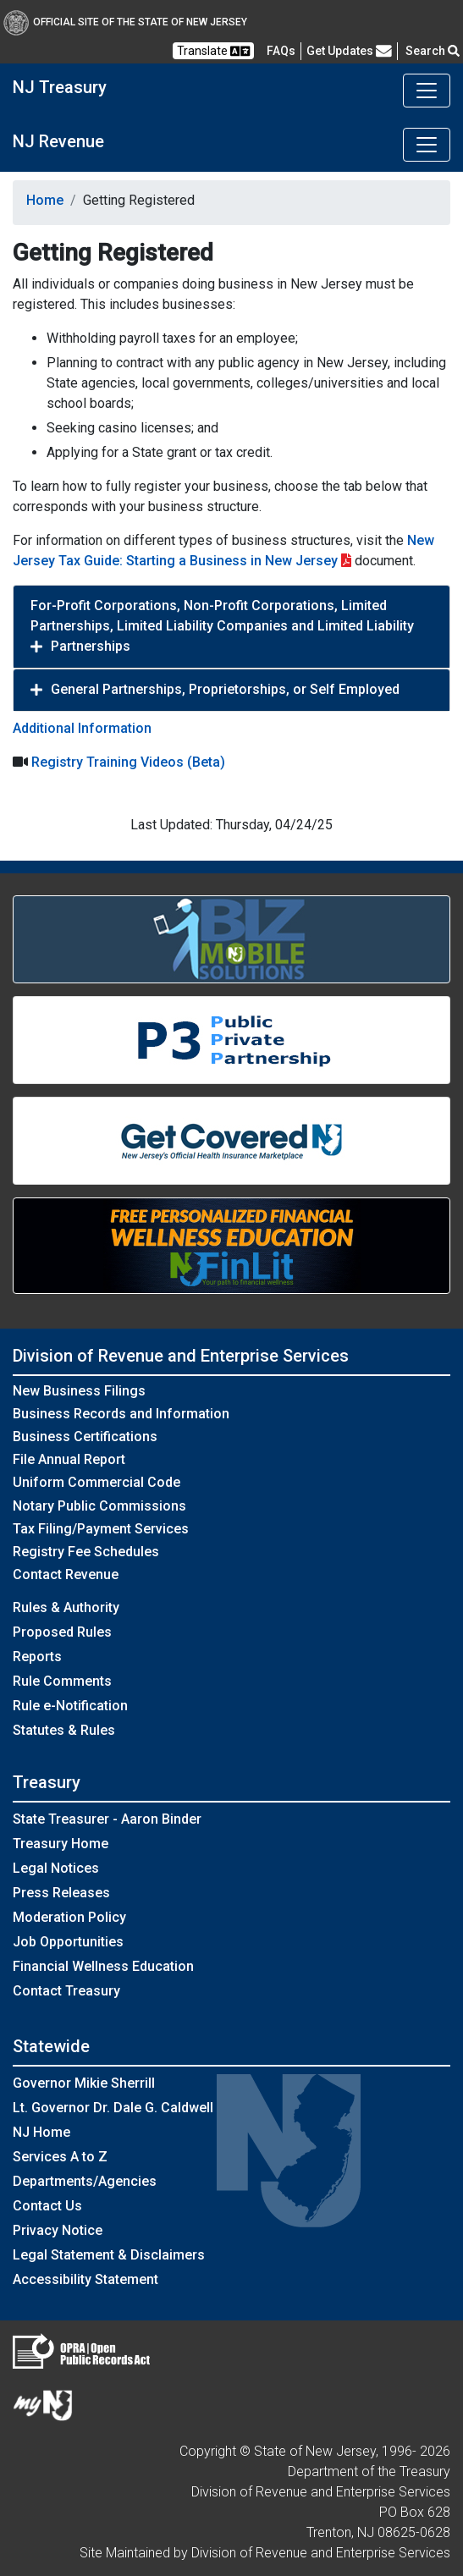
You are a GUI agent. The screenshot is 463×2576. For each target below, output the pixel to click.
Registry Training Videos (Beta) (128, 762)
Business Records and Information (121, 1414)
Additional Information (82, 728)
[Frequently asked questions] (281, 51)
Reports (37, 1657)
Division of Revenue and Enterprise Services (181, 1356)
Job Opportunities (68, 1942)
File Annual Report (69, 1459)
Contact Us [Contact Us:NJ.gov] (47, 2206)
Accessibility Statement (85, 2279)
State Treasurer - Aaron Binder (107, 1819)
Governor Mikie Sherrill (84, 2083)
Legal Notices (56, 1868)
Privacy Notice (57, 2230)
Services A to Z (60, 2157)
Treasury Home (60, 1844)
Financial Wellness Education (103, 1966)
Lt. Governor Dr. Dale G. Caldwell (113, 2108)
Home (44, 200)
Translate (213, 51)
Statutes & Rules (64, 1730)
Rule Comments (62, 1681)
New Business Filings (79, 1391)
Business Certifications (85, 1436)
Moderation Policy (69, 1917)
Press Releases (61, 1893)
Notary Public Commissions (99, 1506)
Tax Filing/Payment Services (101, 1529)
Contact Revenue (66, 1574)
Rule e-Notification (70, 1706)
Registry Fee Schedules (86, 1552)
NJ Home (41, 2132)
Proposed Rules (62, 1632)
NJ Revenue (58, 141)
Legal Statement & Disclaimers (109, 2255)
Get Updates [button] (349, 51)
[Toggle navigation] (426, 90)
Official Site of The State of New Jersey (125, 22)
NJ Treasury (60, 87)
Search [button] (432, 51)
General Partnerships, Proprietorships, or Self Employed (225, 689)
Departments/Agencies (85, 2181)
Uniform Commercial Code (96, 1482)
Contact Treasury (66, 1991)
